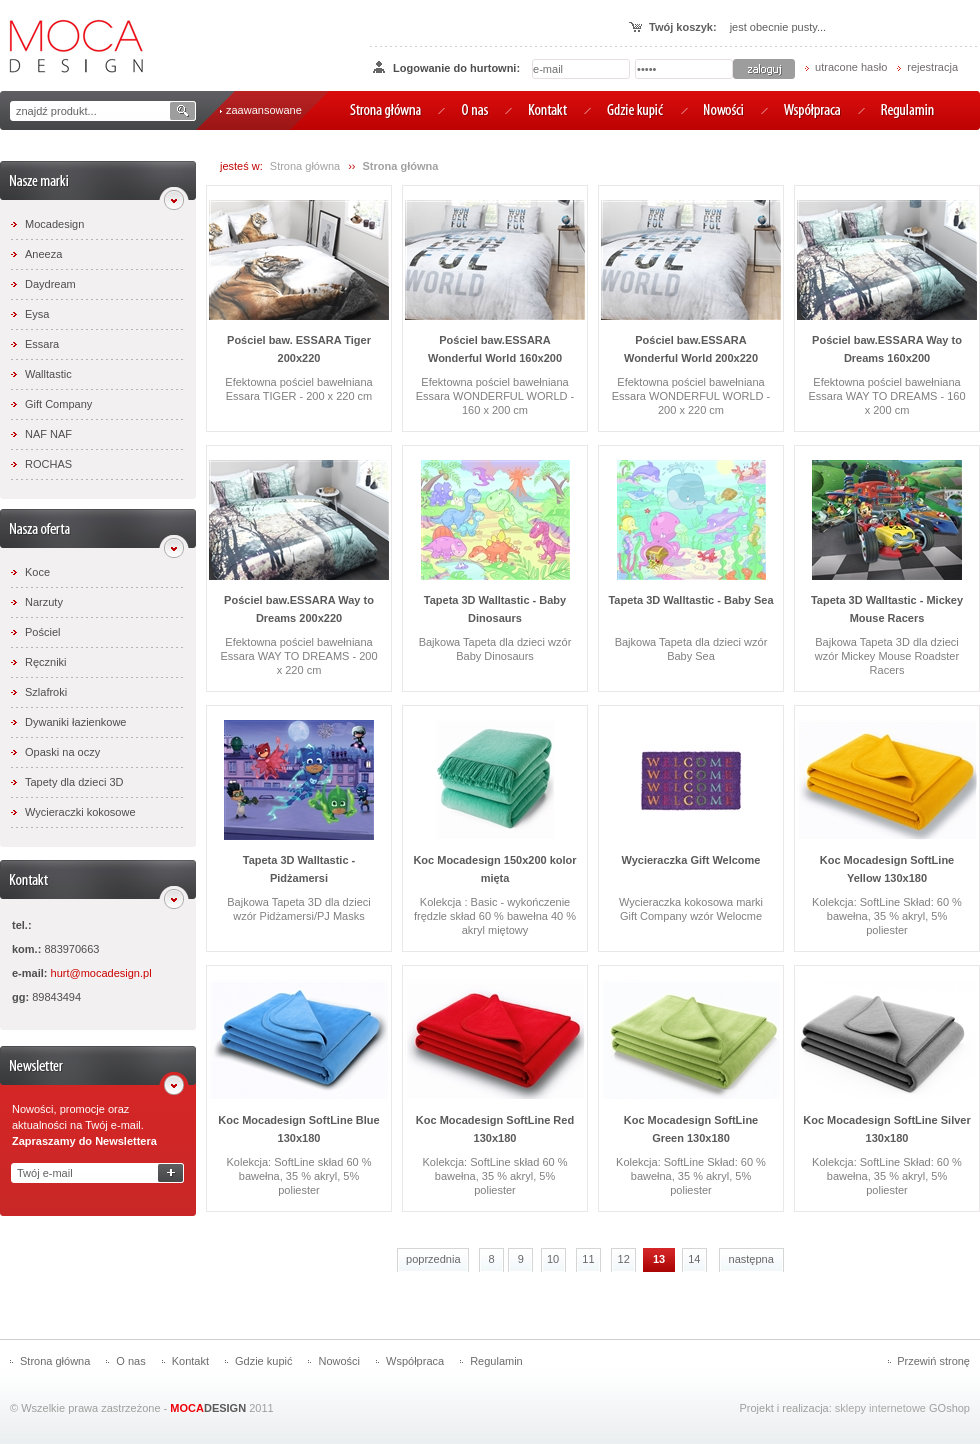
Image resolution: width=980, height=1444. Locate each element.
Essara (42, 344)
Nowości (339, 1361)
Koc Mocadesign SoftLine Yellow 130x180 (887, 869)
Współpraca (415, 1361)
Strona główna (305, 166)
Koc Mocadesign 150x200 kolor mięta (494, 869)
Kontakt (190, 1361)
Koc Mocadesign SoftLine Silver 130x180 (886, 1129)
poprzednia (433, 1259)
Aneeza (43, 254)
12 (624, 1259)
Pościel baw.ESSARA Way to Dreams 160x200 (887, 349)
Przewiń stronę (933, 1361)
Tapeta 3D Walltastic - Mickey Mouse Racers (887, 609)
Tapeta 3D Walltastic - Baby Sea (690, 600)
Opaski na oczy (62, 752)
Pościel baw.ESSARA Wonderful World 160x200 (495, 349)
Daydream (50, 284)
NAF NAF (48, 434)
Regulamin (496, 1361)
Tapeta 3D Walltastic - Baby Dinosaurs (495, 609)
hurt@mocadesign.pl (101, 973)
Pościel (42, 632)
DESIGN (208, 1408)
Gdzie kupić (263, 1361)
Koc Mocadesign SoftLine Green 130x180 (691, 1129)
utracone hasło (851, 67)
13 (659, 1259)
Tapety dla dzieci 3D (74, 782)
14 (694, 1259)
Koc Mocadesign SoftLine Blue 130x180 (298, 1129)
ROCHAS (48, 464)
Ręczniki (46, 662)
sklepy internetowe (880, 1408)
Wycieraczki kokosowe (80, 812)
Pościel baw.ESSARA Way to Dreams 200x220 (299, 609)
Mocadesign (54, 224)
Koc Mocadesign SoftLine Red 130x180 (495, 1129)
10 (553, 1259)
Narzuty (44, 602)
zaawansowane (264, 110)
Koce (37, 572)
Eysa (37, 314)
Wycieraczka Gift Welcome (691, 860)
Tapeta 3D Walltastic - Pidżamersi (299, 869)
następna (751, 1259)
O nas (130, 1361)
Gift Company (58, 404)
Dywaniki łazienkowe (76, 722)
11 (588, 1259)
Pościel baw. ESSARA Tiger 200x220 (299, 349)
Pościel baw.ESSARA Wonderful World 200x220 (691, 349)
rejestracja (932, 67)
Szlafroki (46, 692)
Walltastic (48, 374)
